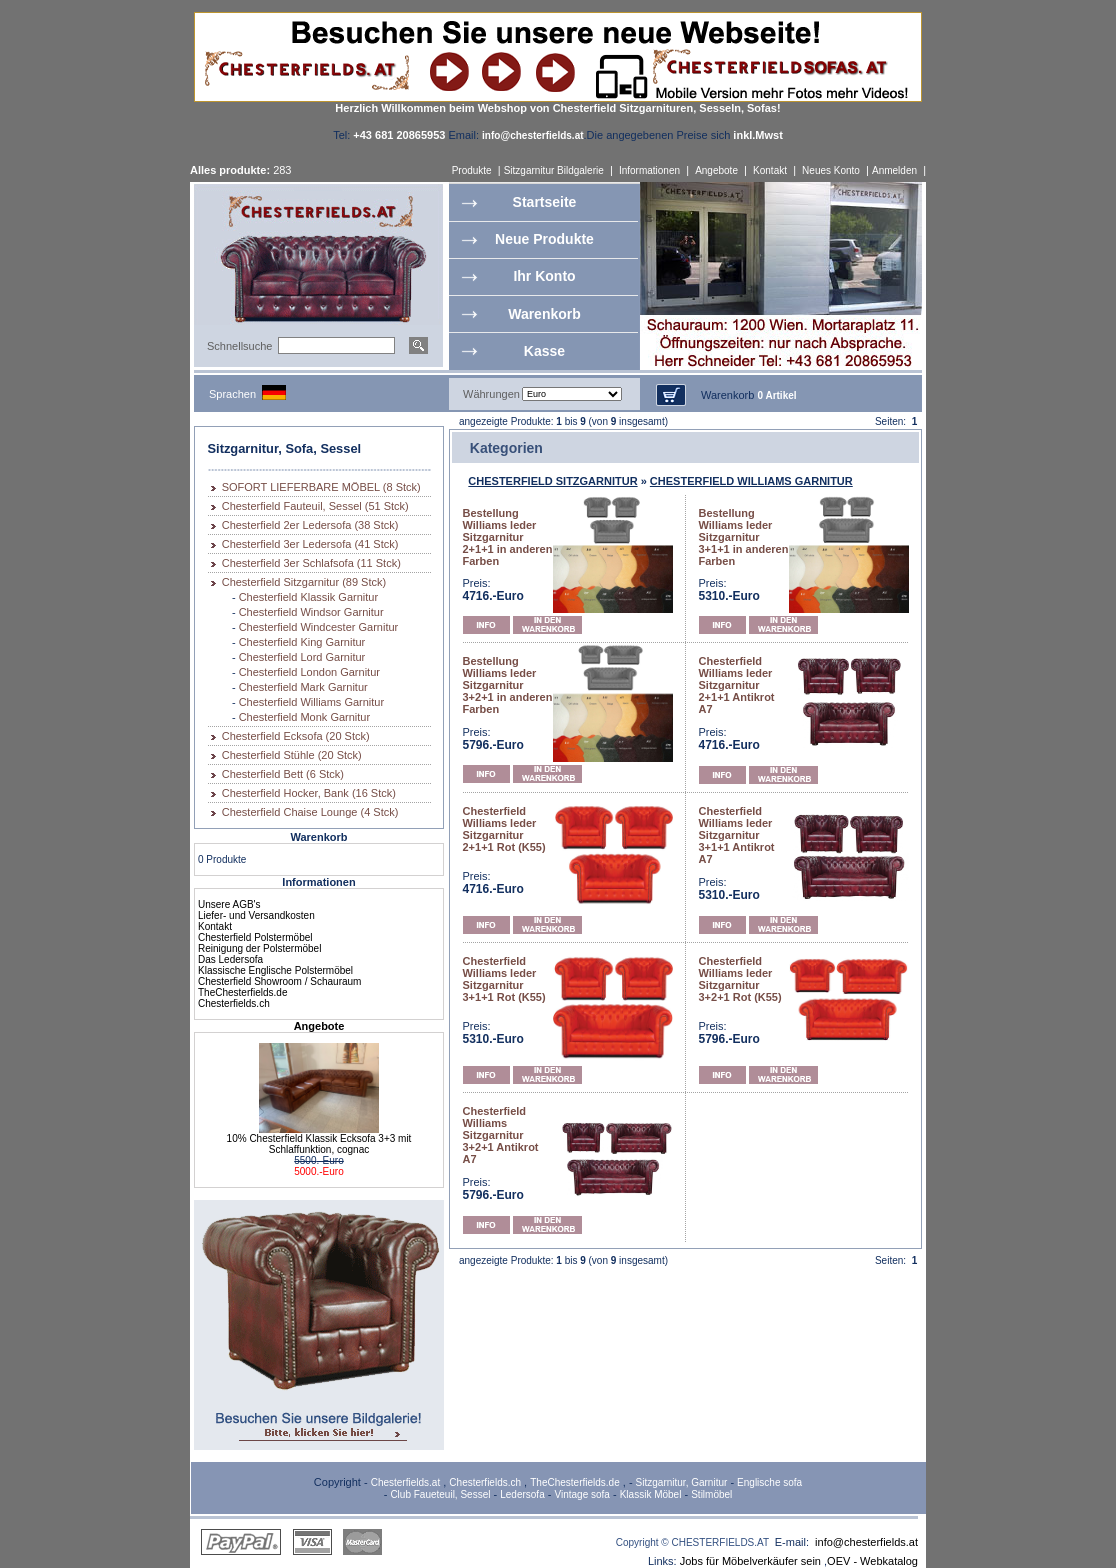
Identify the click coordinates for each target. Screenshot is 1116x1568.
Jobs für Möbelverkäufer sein (750, 1561)
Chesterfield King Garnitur (302, 642)
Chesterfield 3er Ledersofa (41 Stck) (310, 544)
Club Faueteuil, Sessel (440, 1494)
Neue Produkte (544, 239)
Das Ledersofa (230, 959)
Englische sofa (769, 1482)
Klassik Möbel (651, 1494)
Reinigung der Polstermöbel (259, 948)
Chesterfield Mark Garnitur (303, 687)
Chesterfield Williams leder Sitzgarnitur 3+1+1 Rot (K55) (504, 979)
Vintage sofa (582, 1494)
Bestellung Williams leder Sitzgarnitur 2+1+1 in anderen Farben (508, 537)
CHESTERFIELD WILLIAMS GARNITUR (751, 481)
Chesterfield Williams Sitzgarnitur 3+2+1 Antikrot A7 (501, 1135)
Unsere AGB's (229, 904)
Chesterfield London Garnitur (309, 672)
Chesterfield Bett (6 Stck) (283, 774)
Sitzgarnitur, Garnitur (682, 1482)
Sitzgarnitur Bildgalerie (554, 170)
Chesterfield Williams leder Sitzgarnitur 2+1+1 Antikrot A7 (737, 685)
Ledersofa (522, 1494)
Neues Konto (831, 170)
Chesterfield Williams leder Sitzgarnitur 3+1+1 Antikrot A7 (737, 835)
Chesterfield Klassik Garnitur (308, 597)
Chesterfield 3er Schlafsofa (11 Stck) (311, 563)
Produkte (472, 170)
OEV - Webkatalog (872, 1561)
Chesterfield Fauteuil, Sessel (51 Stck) (315, 506)
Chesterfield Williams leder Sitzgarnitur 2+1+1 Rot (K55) (504, 829)
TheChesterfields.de (243, 992)
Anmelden (894, 170)
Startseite (545, 202)
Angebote (716, 170)
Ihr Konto (544, 276)
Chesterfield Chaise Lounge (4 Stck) (310, 812)
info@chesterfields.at (866, 1542)
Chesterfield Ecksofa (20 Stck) (296, 736)
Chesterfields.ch (234, 1003)
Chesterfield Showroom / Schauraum (279, 981)
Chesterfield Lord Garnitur (302, 657)
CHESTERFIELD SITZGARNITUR (552, 481)
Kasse (544, 351)
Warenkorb (544, 314)
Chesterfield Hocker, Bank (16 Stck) (309, 793)
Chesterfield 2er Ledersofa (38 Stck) (310, 525)
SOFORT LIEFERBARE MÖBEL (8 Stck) (321, 487)
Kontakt (770, 170)
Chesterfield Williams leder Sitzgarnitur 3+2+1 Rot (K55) (740, 979)
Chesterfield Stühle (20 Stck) (292, 755)
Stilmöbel (711, 1494)
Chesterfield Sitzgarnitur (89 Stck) (304, 582)
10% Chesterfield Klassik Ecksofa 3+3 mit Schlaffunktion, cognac (319, 1144)
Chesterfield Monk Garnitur (304, 717)
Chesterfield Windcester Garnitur (319, 627)
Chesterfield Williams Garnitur (311, 702)
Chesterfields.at (405, 1482)
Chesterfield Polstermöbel (255, 937)
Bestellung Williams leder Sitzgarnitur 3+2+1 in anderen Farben (508, 685)
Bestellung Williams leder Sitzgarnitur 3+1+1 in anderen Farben (744, 537)
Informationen (649, 170)
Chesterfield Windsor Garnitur (311, 612)
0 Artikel (776, 395)
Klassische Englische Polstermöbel (275, 970)
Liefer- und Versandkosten (256, 915)
